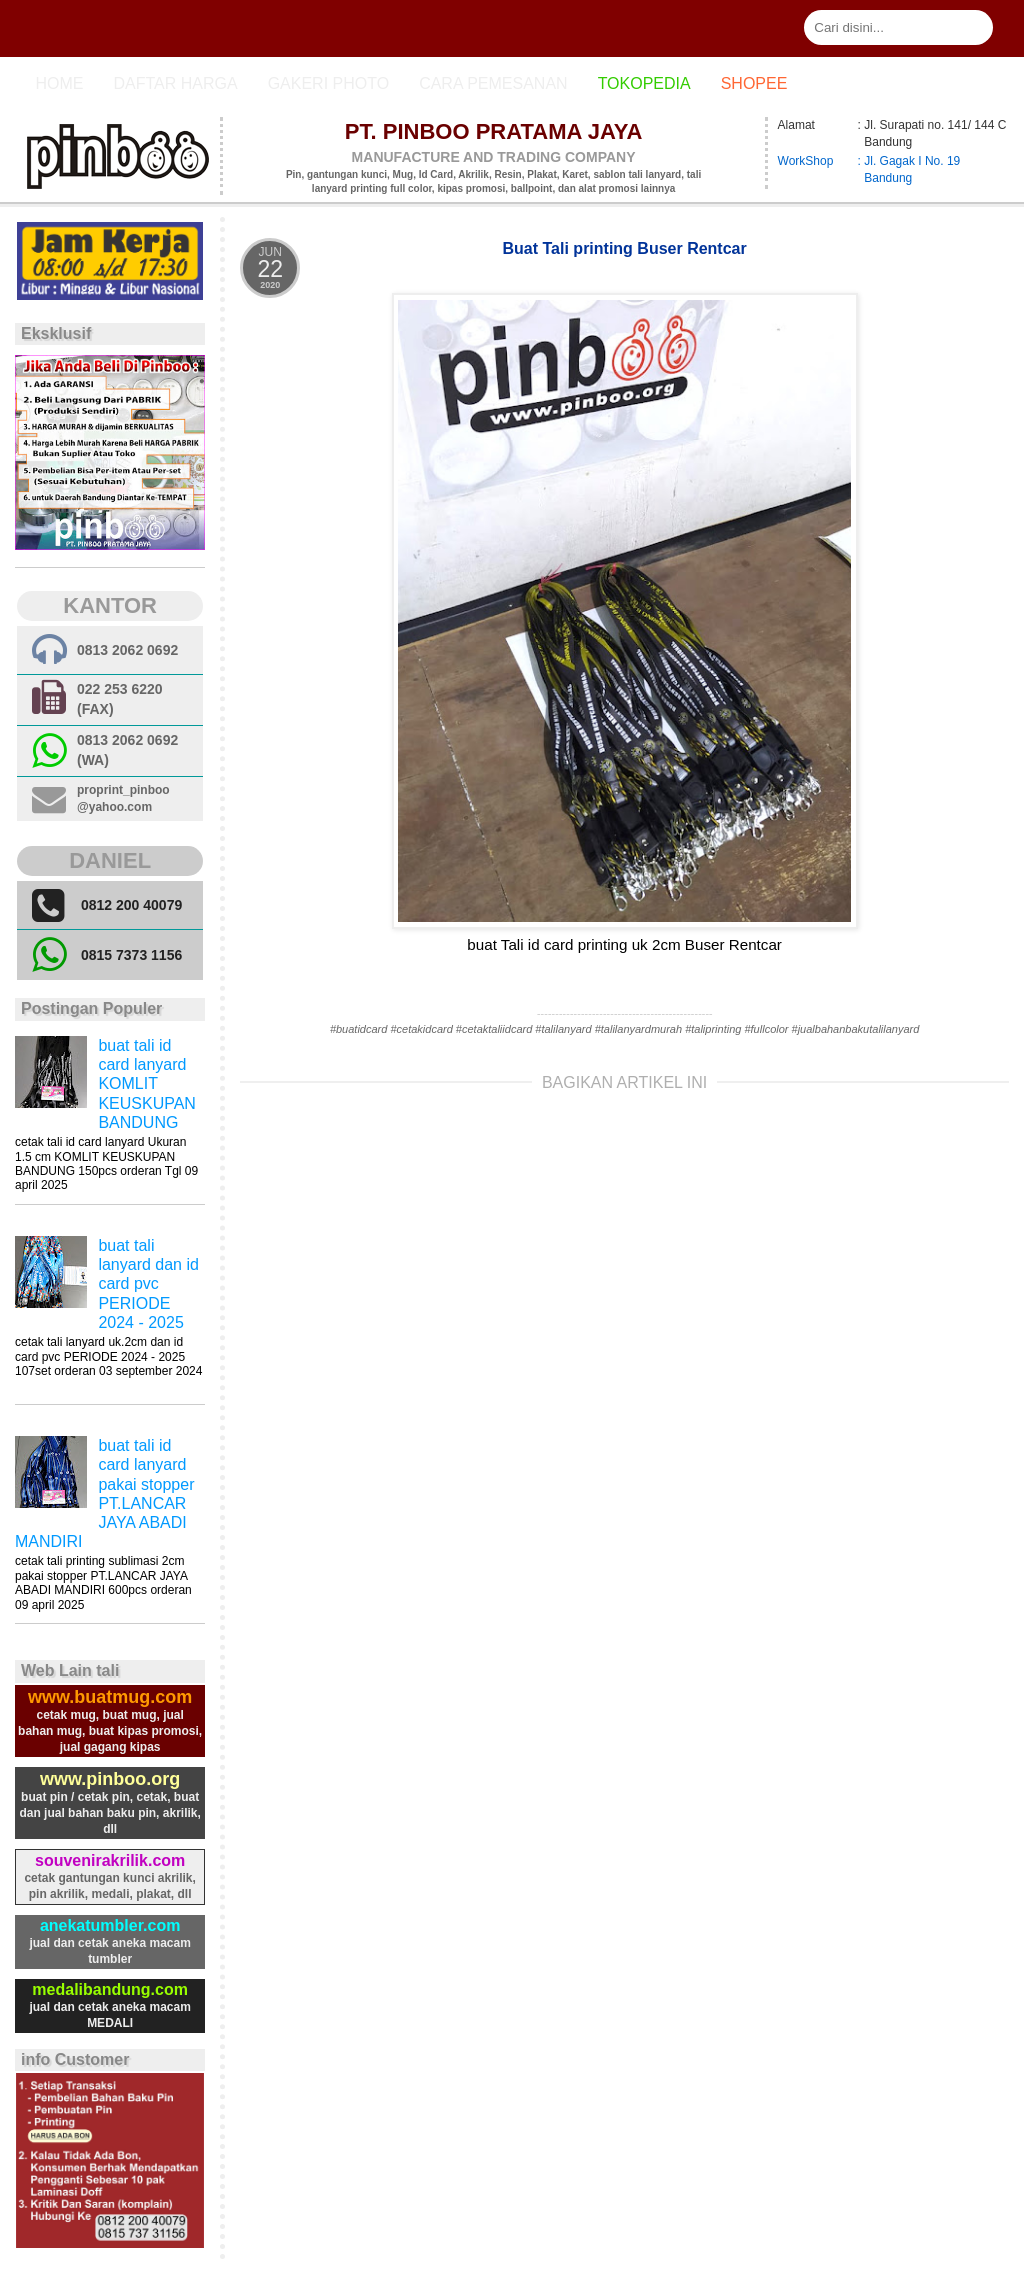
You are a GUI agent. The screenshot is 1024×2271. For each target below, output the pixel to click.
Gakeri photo (329, 83)
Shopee (754, 83)
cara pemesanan (493, 83)
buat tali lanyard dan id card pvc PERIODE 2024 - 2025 (148, 1284)
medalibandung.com (110, 1989)
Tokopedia (644, 83)
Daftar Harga (175, 83)
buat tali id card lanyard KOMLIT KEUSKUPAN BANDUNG (147, 1084)
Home (59, 83)
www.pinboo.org (110, 1779)
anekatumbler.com (110, 1925)
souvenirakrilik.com (110, 1860)
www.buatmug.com (110, 1697)
